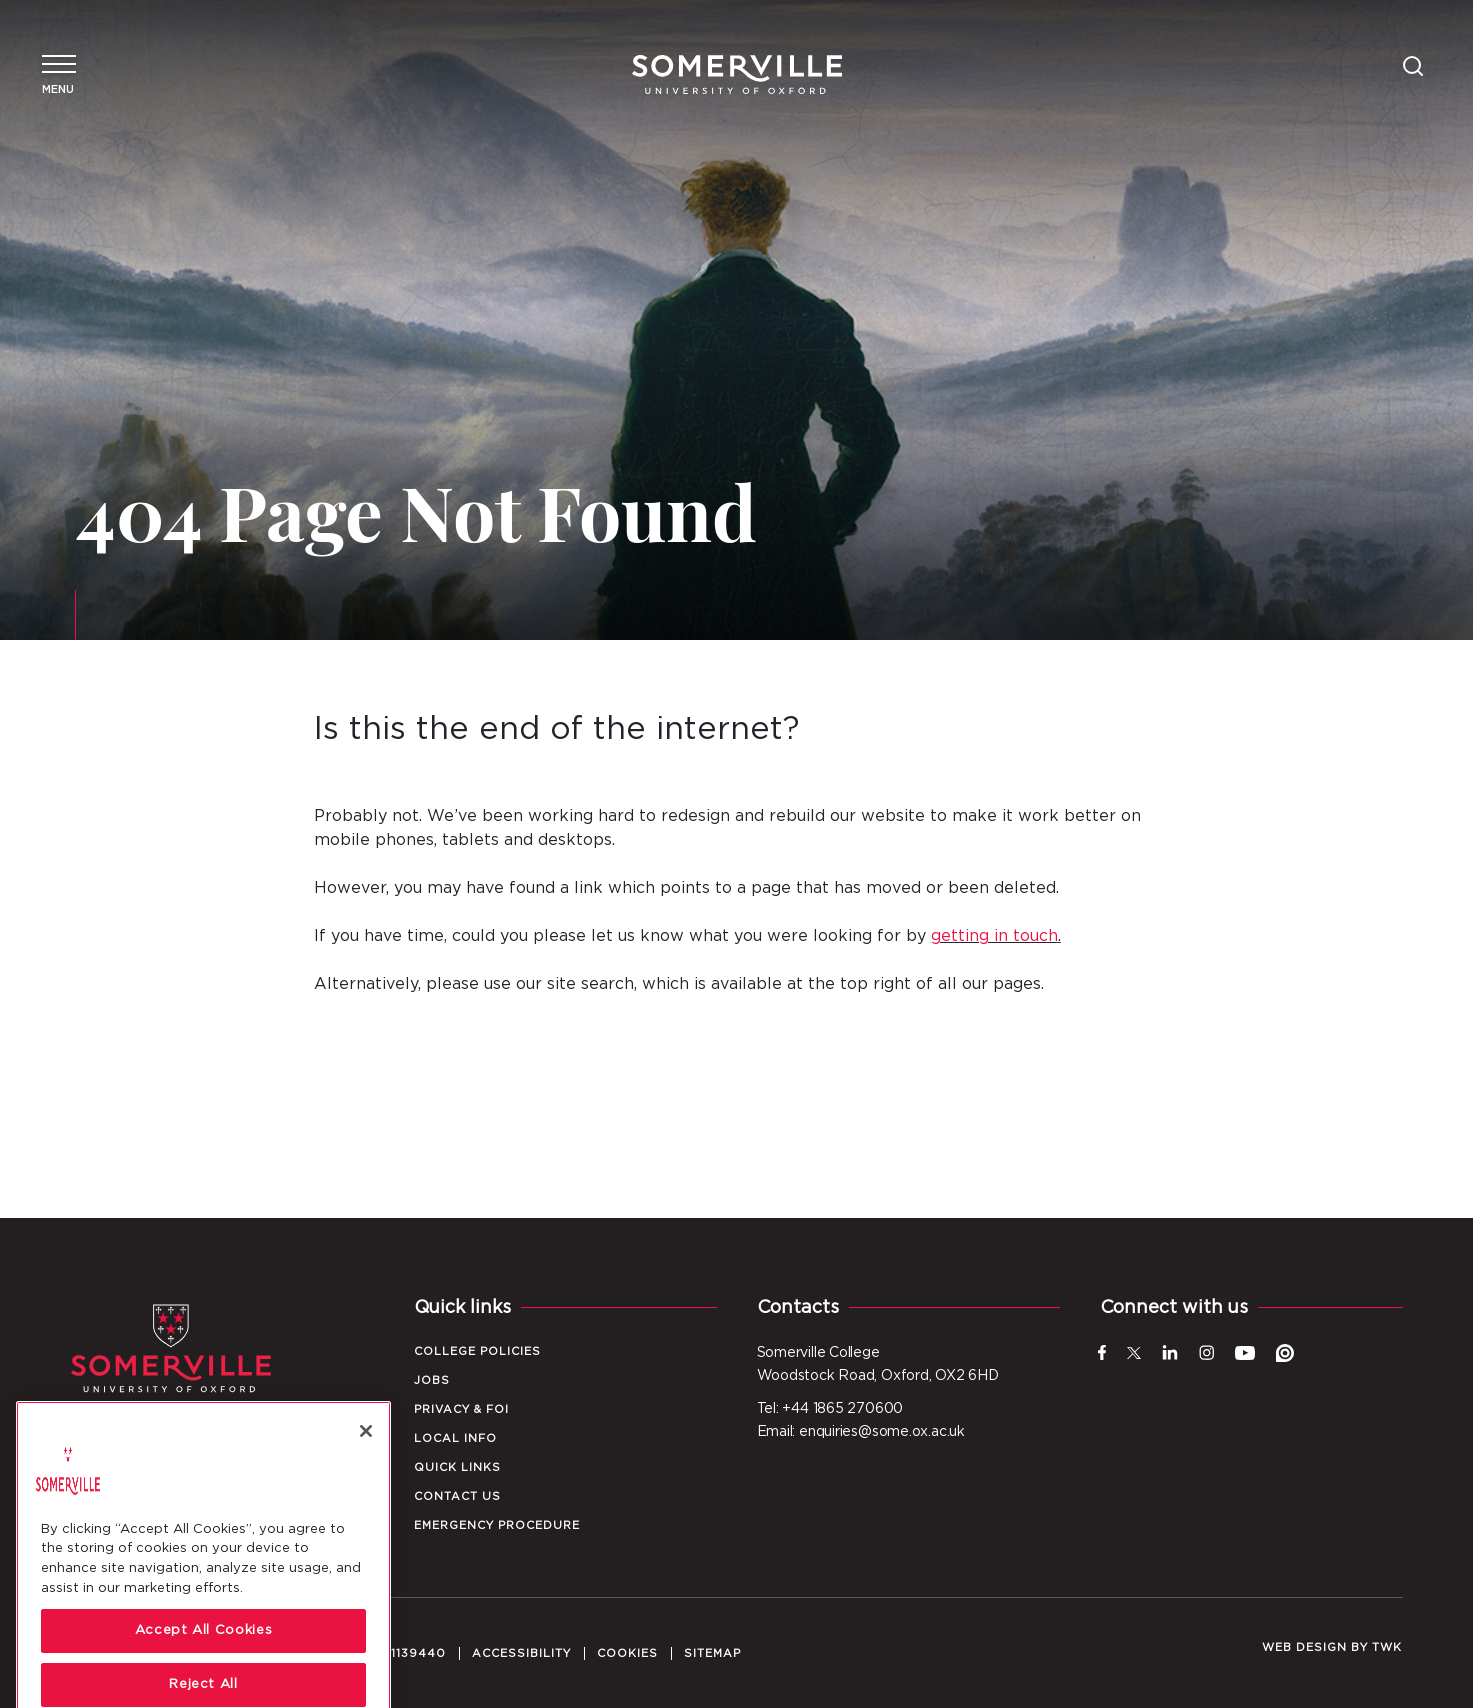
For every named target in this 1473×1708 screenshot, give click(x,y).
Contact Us (457, 1496)
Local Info (455, 1438)
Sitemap (712, 1653)
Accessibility (521, 1653)
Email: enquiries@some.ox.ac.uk (861, 1432)
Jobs (432, 1380)
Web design (1304, 1647)
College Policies (477, 1351)
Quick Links (457, 1467)
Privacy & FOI (461, 1409)
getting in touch (994, 936)
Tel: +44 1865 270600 (830, 1409)
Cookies (627, 1653)
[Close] (366, 1501)
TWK (1387, 1647)
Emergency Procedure (497, 1525)
